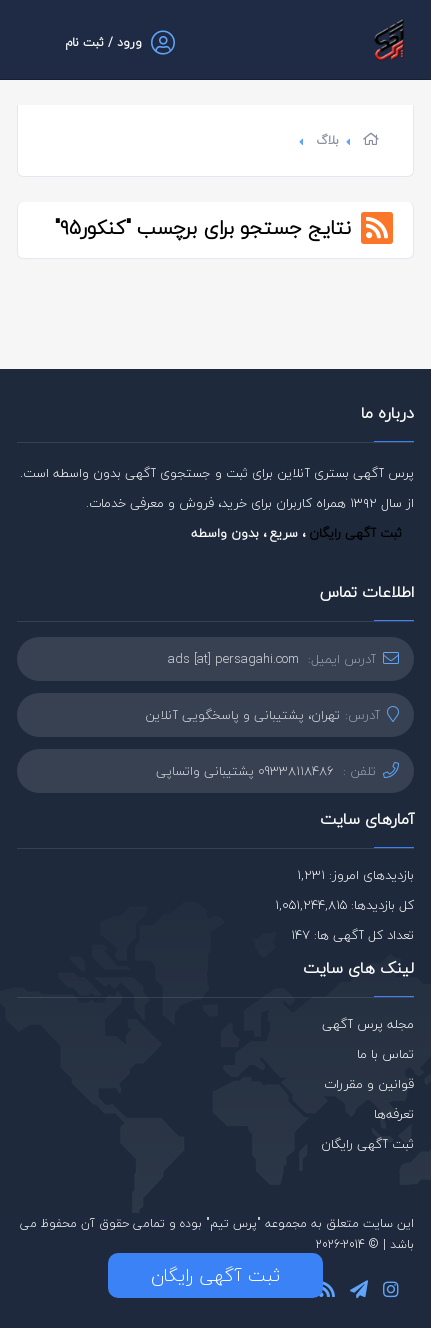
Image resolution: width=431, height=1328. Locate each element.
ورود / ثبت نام (103, 42)
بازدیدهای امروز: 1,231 (355, 875)
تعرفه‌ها (394, 1114)
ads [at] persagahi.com (233, 659)
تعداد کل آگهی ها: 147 (352, 935)
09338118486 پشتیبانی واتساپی (245, 771)
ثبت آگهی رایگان (355, 533)
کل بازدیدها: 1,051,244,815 (344, 905)
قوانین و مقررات (369, 1084)
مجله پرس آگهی (368, 1024)
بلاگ (327, 140)
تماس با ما (385, 1054)
